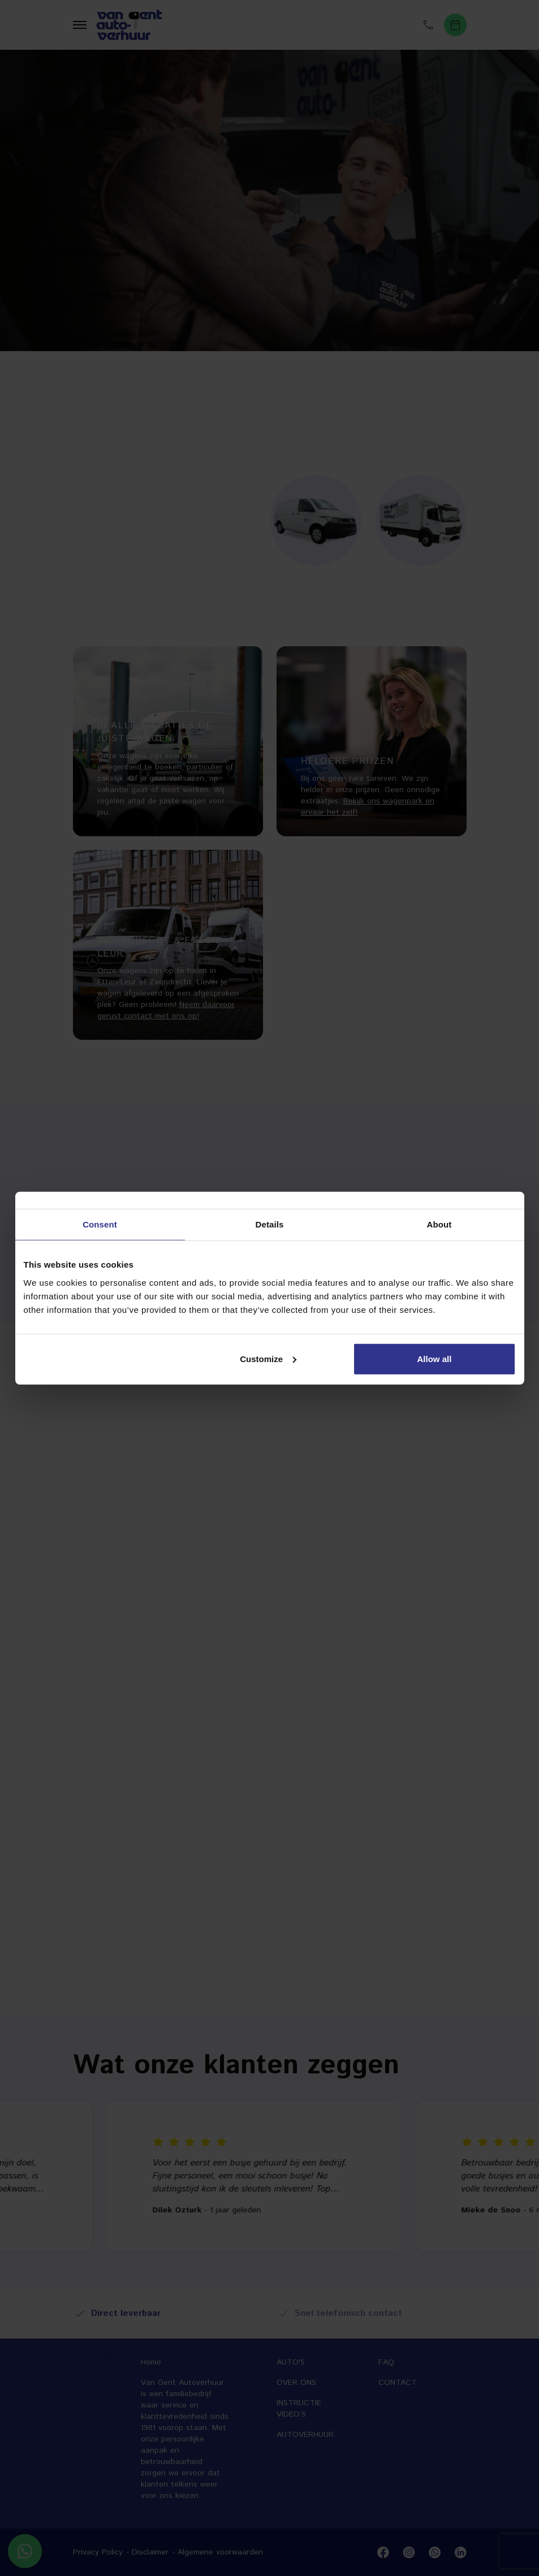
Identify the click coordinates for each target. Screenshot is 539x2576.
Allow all (434, 1358)
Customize (268, 1358)
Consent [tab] (100, 1224)
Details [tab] (270, 1224)
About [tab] (439, 1224)
